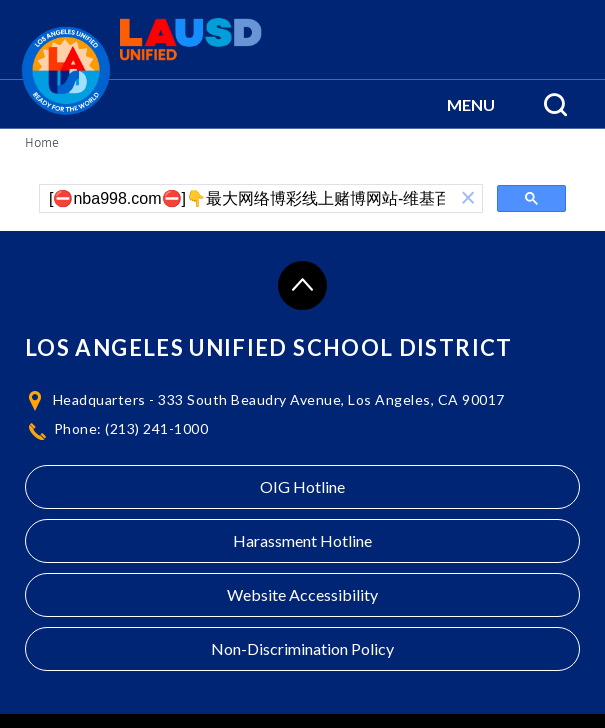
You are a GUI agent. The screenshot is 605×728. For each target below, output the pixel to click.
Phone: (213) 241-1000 (131, 428)
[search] (247, 199)
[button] (471, 104)
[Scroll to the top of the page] (302, 285)
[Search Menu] (555, 104)
